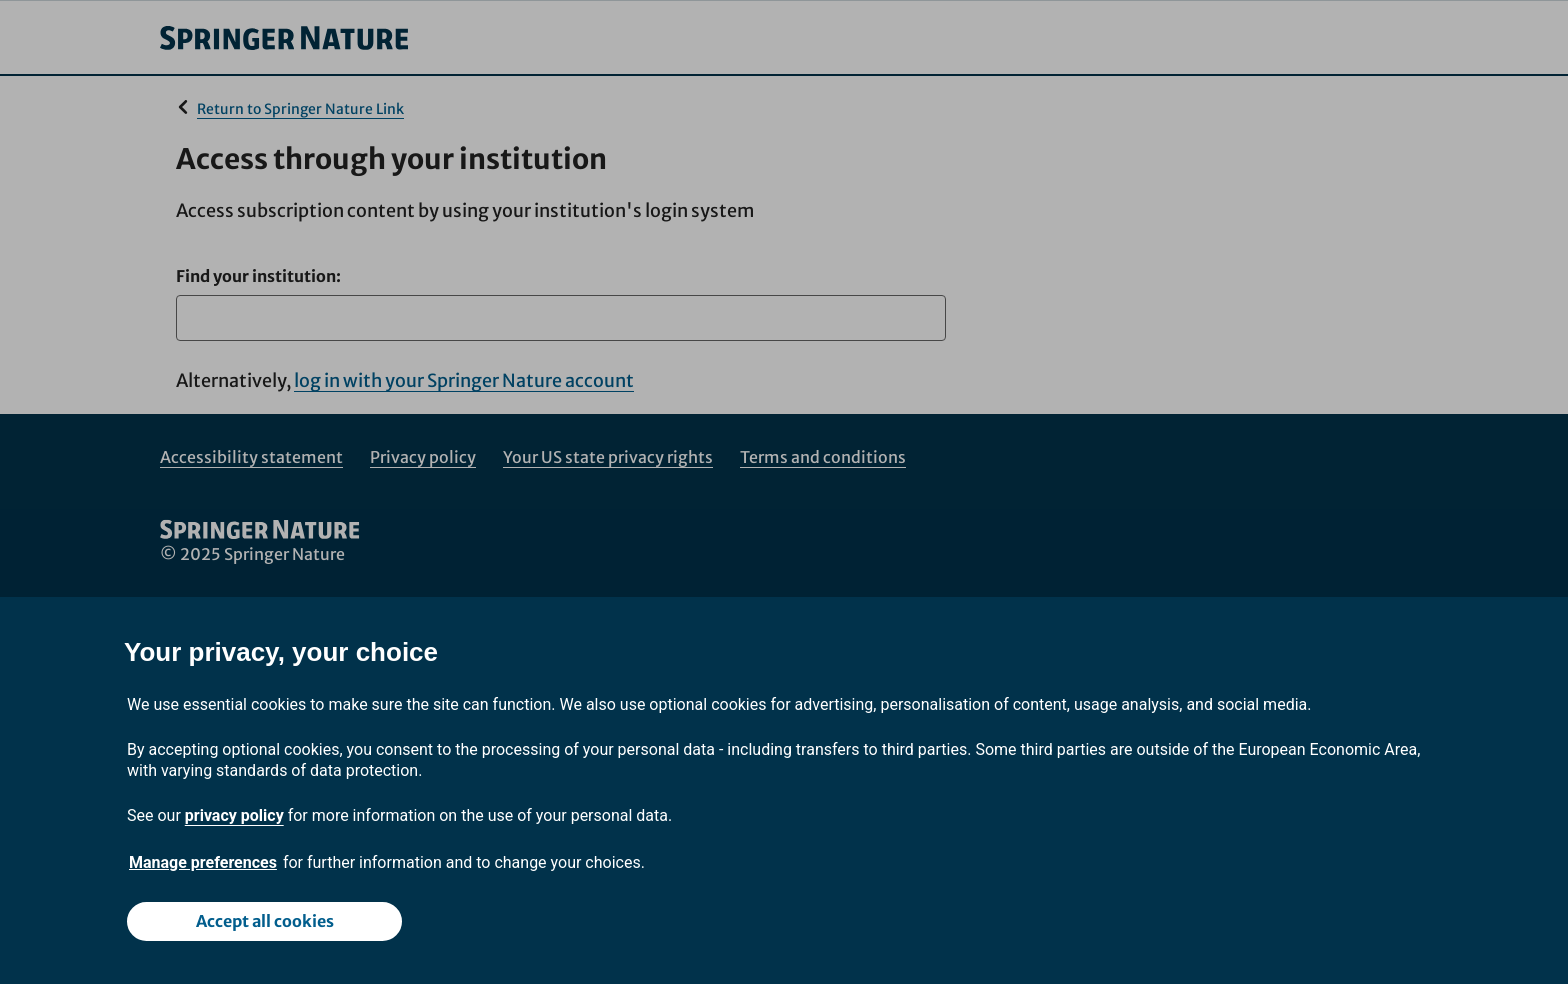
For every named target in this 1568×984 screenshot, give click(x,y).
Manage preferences (203, 862)
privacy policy (234, 815)
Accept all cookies (265, 921)
